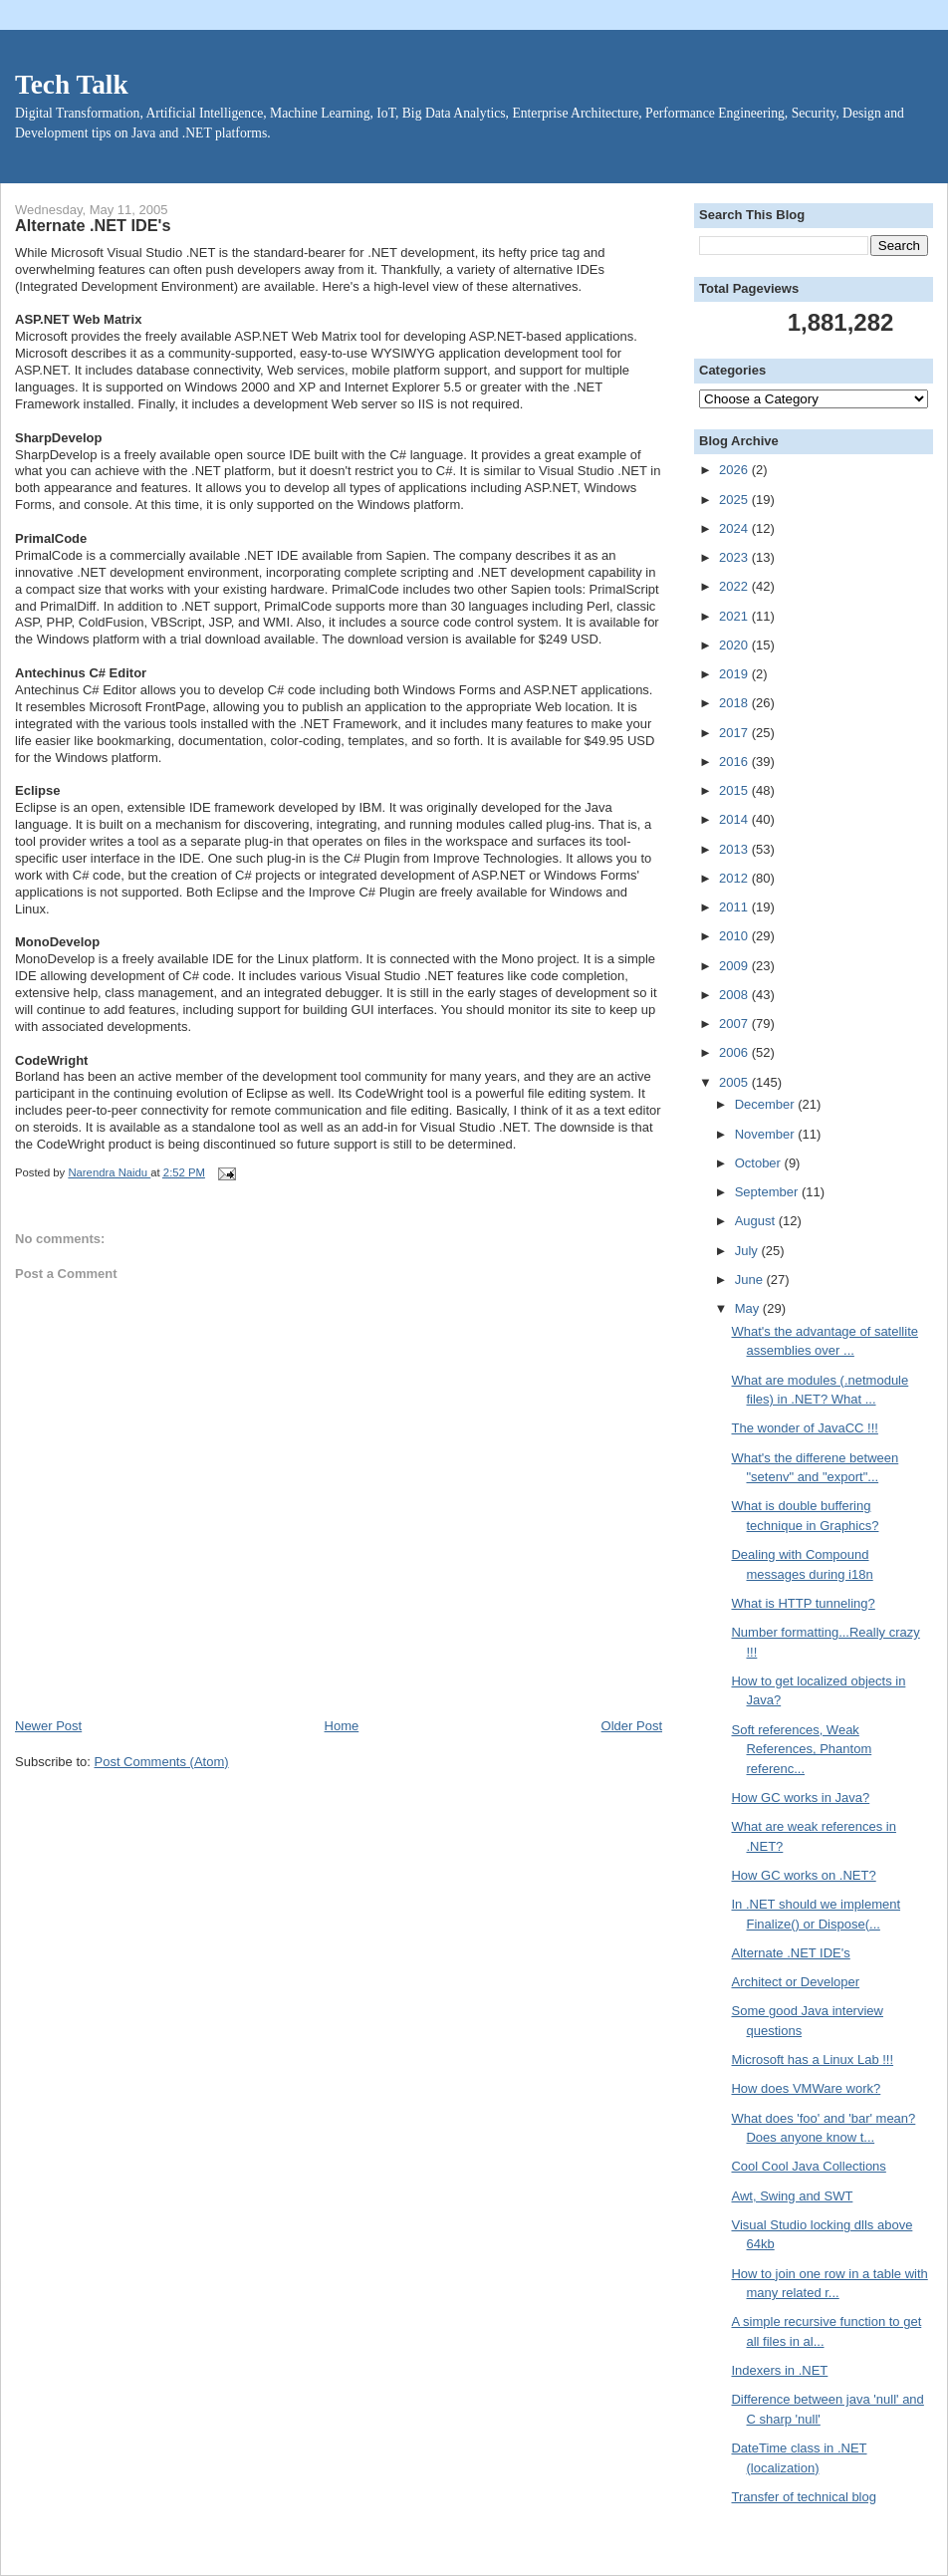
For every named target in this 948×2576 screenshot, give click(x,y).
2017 (735, 732)
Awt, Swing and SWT (791, 2196)
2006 (735, 1052)
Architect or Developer (795, 1981)
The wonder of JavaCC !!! (804, 1427)
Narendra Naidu (109, 1172)
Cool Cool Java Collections (808, 2166)
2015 (735, 790)
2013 (735, 849)
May (749, 1308)
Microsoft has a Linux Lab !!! (812, 2059)
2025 (735, 499)
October (760, 1163)
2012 (735, 878)
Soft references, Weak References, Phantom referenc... (801, 1749)
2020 (735, 645)
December (767, 1104)
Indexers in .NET (779, 2370)
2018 (735, 702)
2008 (735, 994)
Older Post (631, 1725)
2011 (735, 907)
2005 (735, 1082)
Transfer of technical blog (803, 2496)
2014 (735, 819)
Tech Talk (71, 85)
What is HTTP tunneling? (802, 1603)
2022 (735, 586)
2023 (735, 557)
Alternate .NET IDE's (790, 1952)
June (751, 1279)
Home (342, 1725)
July (748, 1250)
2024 (735, 528)
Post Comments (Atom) (162, 1761)
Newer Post (48, 1725)
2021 (735, 616)
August (757, 1220)
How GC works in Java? (800, 1797)
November (767, 1134)
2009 (735, 965)
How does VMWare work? (805, 2088)
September (768, 1191)
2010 (735, 935)
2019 (735, 673)
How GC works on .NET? (803, 1875)
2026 (735, 469)
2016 (735, 761)
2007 (735, 1023)
